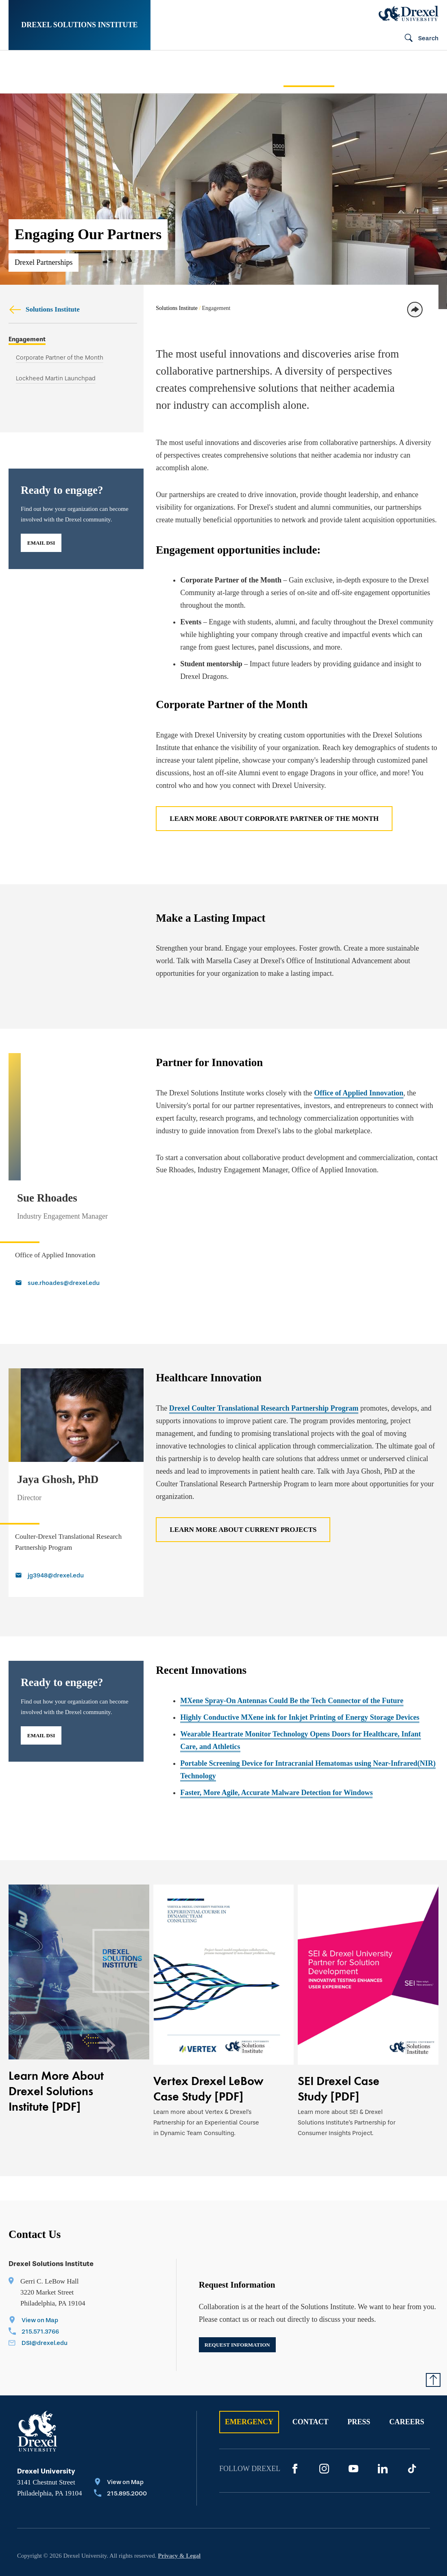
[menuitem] (48, 72)
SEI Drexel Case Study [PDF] (338, 2054)
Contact (310, 2388)
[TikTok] (412, 2435)
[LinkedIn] (383, 2435)
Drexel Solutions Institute (79, 25)
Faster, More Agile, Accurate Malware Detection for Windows (276, 1759)
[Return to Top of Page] (433, 2345)
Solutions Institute (44, 309)
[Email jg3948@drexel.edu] (75, 1542)
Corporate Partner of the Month (59, 356)
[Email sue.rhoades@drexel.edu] (75, 1250)
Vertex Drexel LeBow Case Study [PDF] (208, 2054)
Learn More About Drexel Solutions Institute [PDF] (56, 2057)
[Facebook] (295, 2435)
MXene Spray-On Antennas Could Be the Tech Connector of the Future (291, 1667)
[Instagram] (324, 2435)
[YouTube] (353, 2435)
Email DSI (41, 542)
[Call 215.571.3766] (38, 2298)
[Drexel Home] (408, 13)
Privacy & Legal (179, 2522)
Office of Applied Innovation (358, 1093)
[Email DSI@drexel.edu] (38, 2310)
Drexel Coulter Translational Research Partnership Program (263, 1374)
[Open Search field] (418, 38)
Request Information (237, 2311)
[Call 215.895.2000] (120, 2460)
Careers (406, 2388)
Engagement (27, 339)
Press (358, 2388)
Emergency (249, 2388)
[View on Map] (38, 2287)
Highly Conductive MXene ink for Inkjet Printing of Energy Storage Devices (299, 1684)
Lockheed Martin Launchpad (56, 377)
